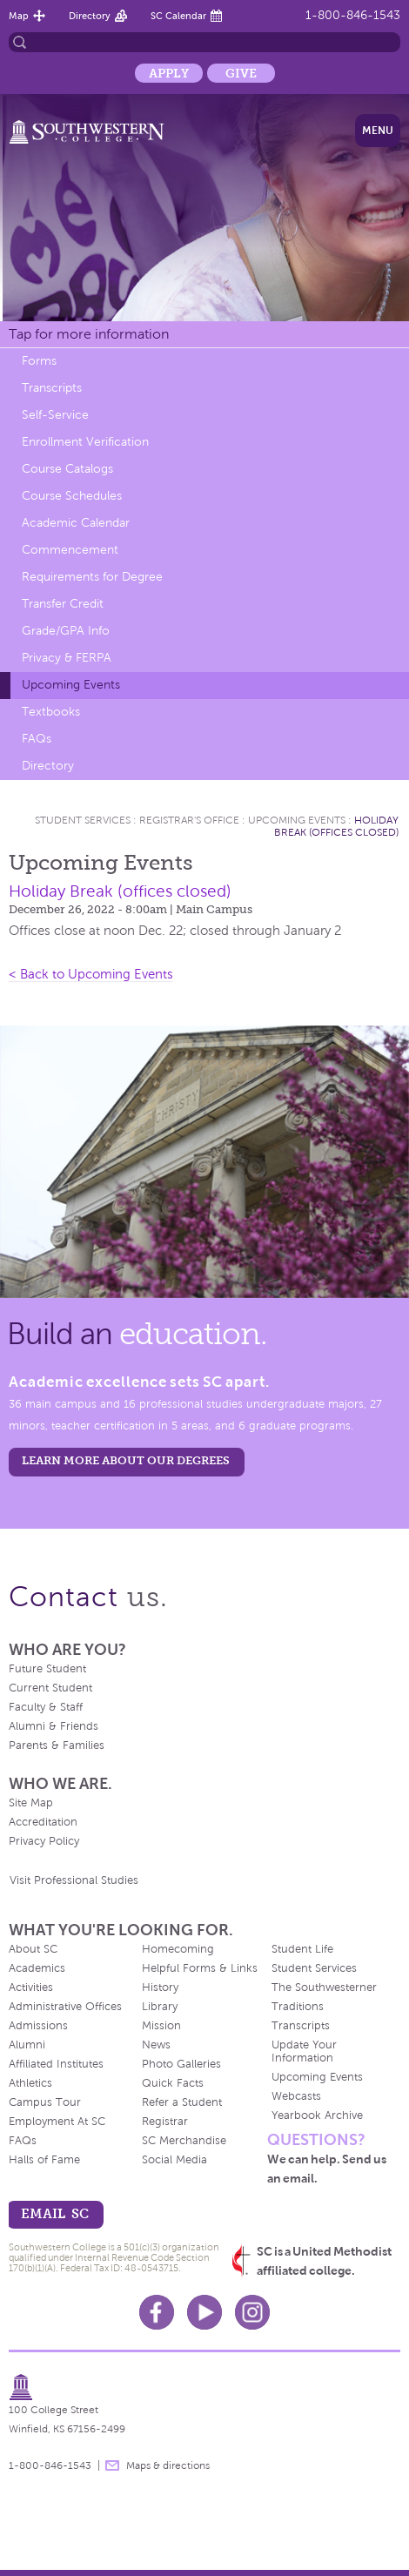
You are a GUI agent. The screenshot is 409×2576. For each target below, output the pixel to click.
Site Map (31, 1803)
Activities (31, 1987)
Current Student (50, 1688)
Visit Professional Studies (74, 1880)
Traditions (298, 2007)
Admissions (38, 2026)
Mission (161, 2026)
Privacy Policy (44, 1841)
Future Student (47, 1669)
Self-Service (55, 414)
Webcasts (296, 2096)
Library (160, 2007)
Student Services (83, 820)
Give (241, 73)
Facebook (156, 2312)
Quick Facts (173, 2083)
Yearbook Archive (317, 2115)
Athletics (30, 2083)
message (112, 2465)
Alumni (27, 2045)
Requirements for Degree (92, 576)
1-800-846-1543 (352, 15)
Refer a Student (182, 2102)
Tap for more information (89, 333)
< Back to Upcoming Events (91, 974)
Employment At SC (57, 2121)
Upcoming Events (71, 684)
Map (19, 15)
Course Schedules (72, 495)
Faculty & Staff (46, 1707)
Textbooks (51, 711)
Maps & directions (168, 2465)
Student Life (302, 1949)
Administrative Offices (65, 2007)
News (156, 2045)
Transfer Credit (63, 603)
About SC (33, 1949)
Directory (90, 15)
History (160, 1987)
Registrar (165, 2121)
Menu (377, 130)
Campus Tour (45, 2102)
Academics (37, 1968)
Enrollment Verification (85, 441)
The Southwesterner (324, 1987)
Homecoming (178, 1949)
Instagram (252, 2312)
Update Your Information (304, 2051)
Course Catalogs (67, 468)
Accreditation (43, 1822)
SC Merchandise (184, 2141)
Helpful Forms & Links (200, 1968)
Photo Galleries (181, 2064)
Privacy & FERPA (66, 657)
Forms (39, 360)
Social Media (174, 2160)
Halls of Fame (44, 2160)
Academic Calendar (76, 522)
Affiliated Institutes (56, 2064)
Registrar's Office (189, 820)
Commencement (70, 549)
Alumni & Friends (53, 1726)
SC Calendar (178, 15)
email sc (55, 2213)
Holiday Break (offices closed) (336, 826)
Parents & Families (56, 1745)
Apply (169, 73)
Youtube (204, 2312)
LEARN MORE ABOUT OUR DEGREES (126, 1460)
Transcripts (52, 387)
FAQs (36, 738)
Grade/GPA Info (66, 630)
